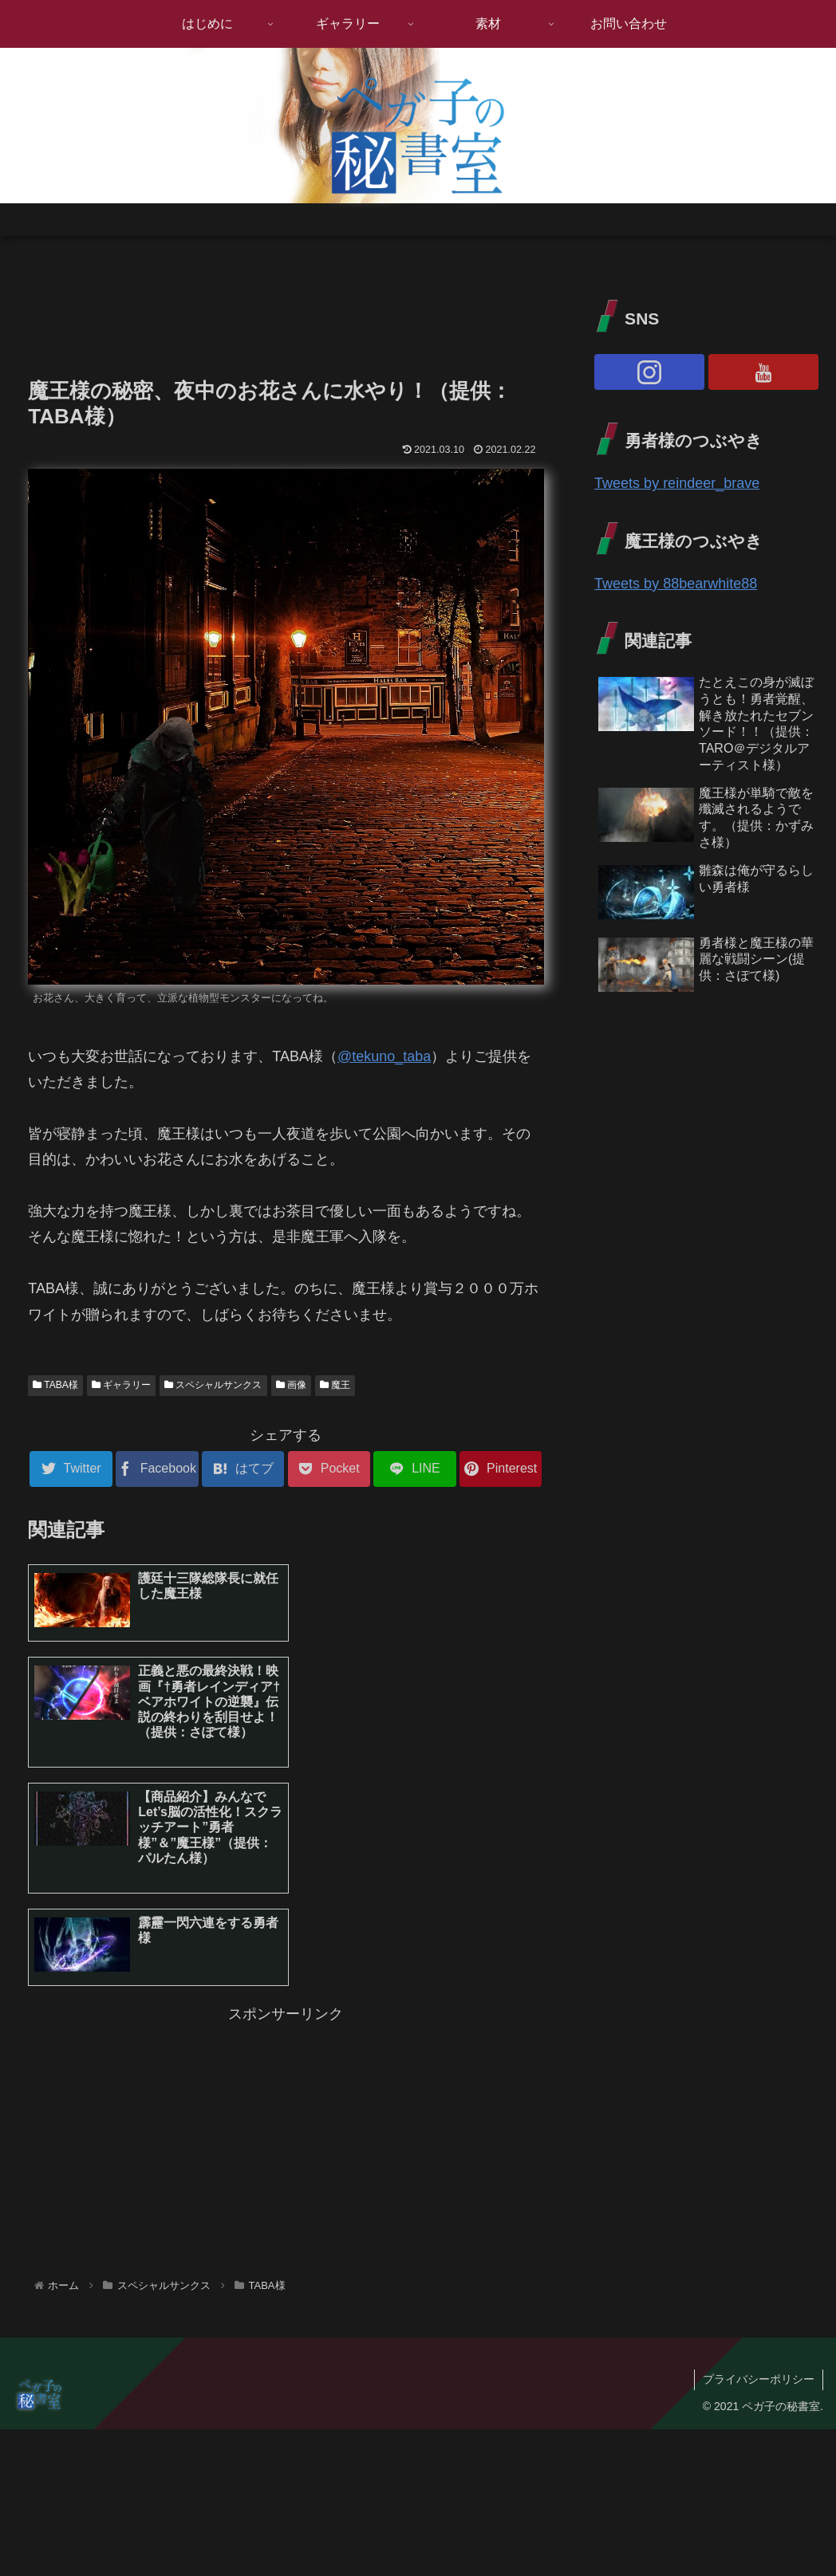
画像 (291, 1384)
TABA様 (55, 1384)
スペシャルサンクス (213, 1384)
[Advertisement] (285, 312)
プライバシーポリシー (758, 2209)
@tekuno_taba (384, 1056)
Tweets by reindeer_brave (676, 483)
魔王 (335, 1384)
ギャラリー (121, 1384)
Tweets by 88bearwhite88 (675, 584)
